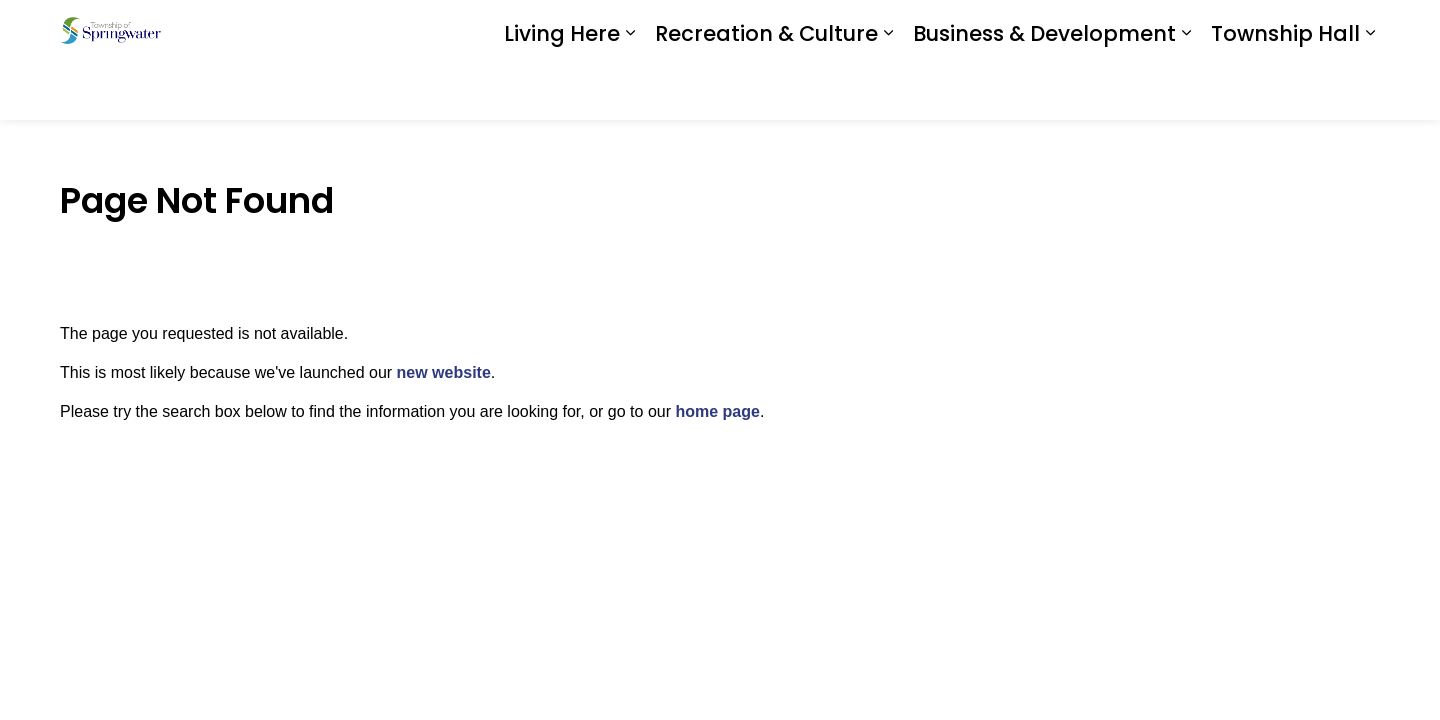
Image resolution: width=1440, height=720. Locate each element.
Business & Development (1044, 89)
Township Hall (1285, 89)
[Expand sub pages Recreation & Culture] (888, 90)
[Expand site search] (1360, 30)
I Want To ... (1260, 30)
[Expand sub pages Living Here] (630, 90)
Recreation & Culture (766, 89)
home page (717, 411)
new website (444, 372)
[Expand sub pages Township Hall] (1370, 90)
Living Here (562, 89)
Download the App (1102, 30)
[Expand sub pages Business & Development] (1186, 90)
